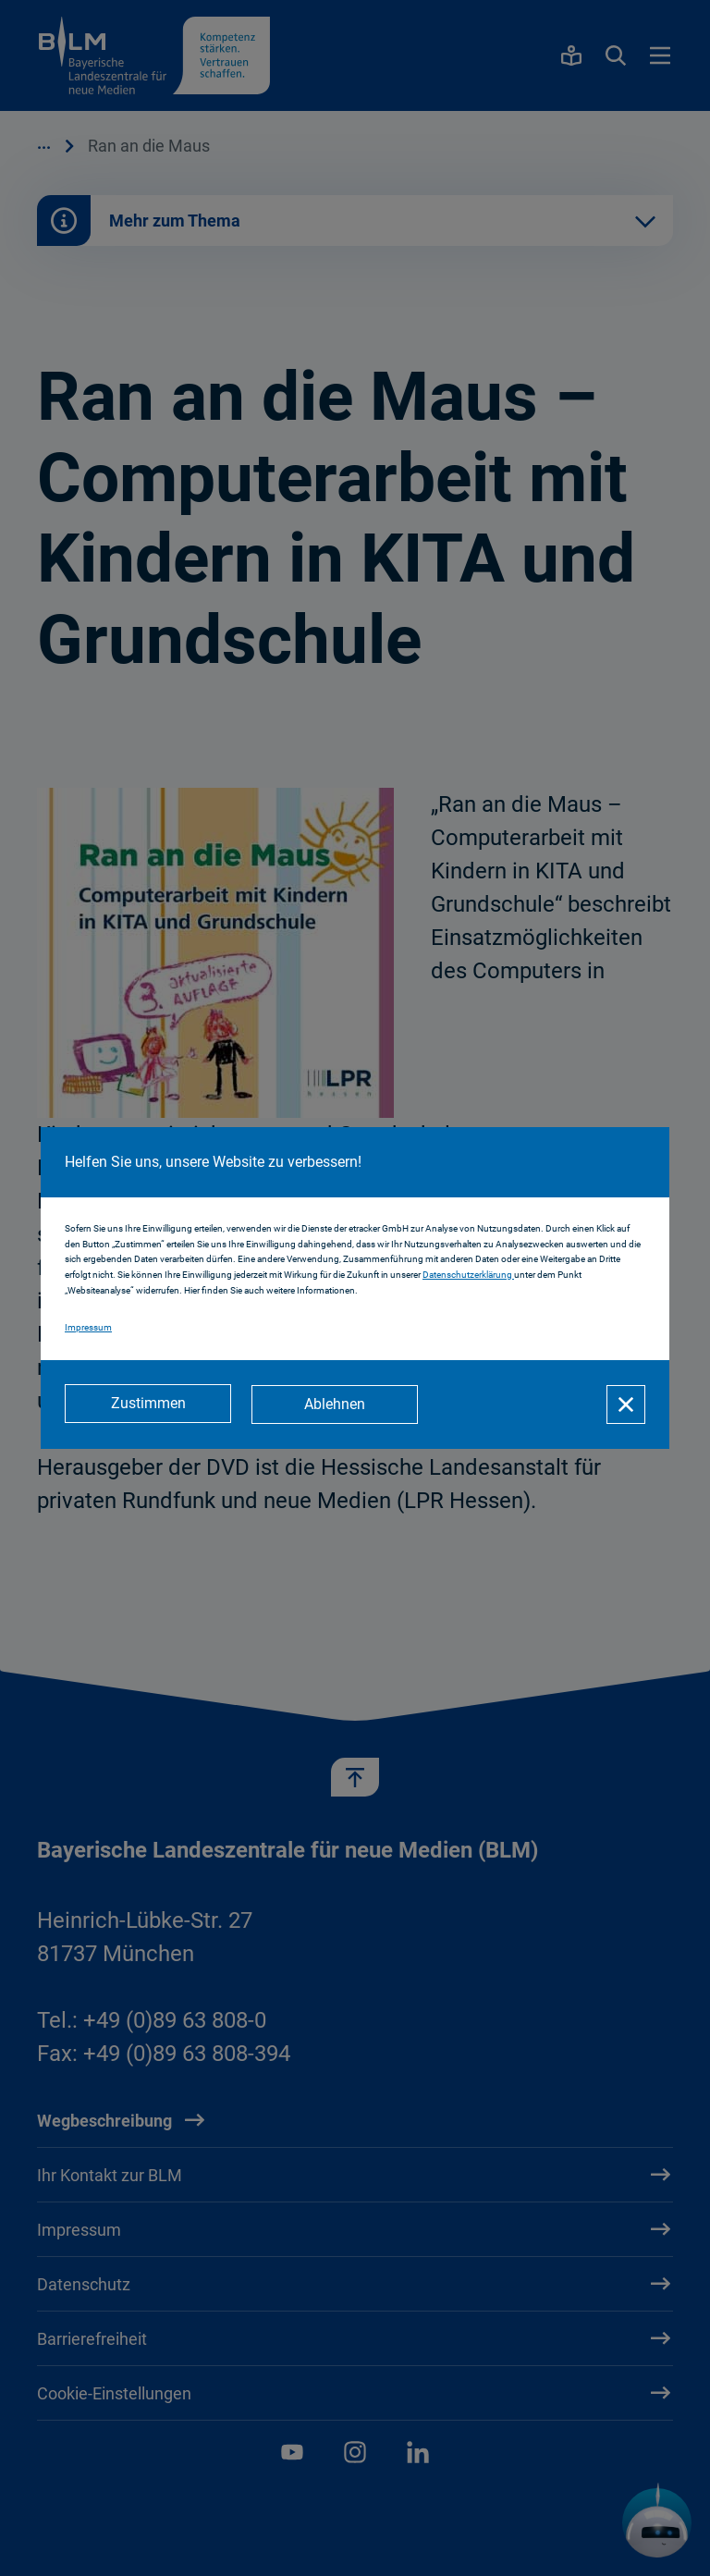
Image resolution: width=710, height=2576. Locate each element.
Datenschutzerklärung (468, 1276)
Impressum (88, 1328)
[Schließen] (625, 1404)
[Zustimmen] (148, 1404)
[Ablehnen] (336, 1404)
